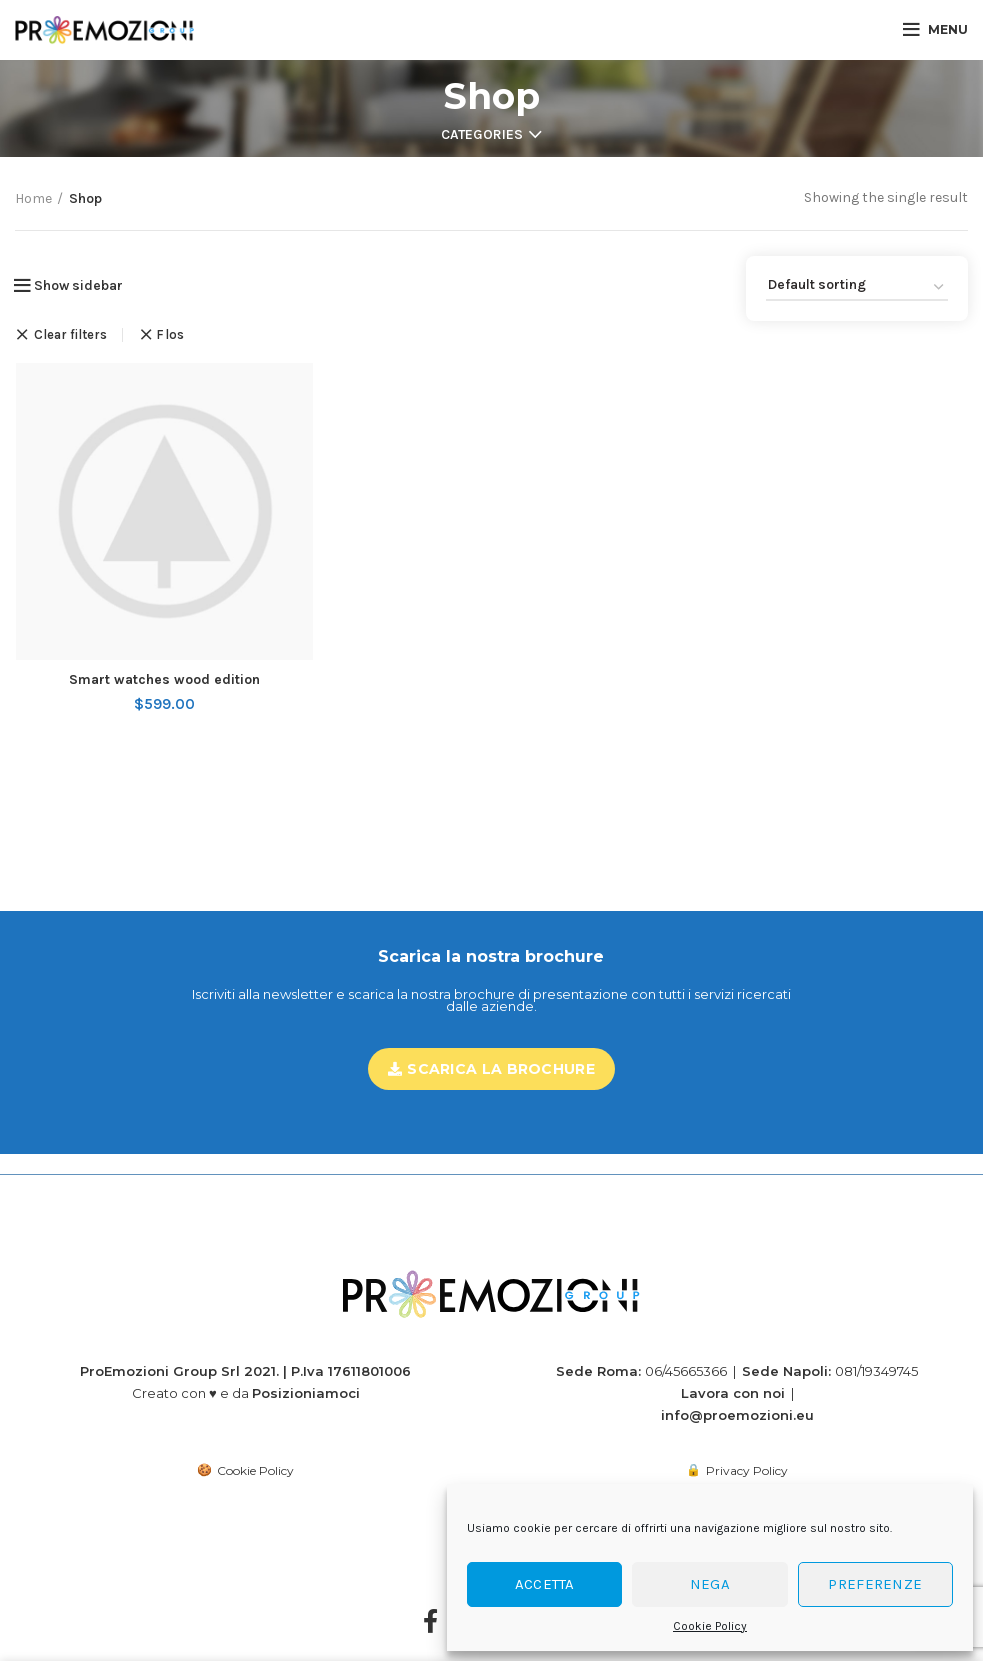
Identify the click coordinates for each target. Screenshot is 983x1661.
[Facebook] (430, 1603)
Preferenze (875, 1584)
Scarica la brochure (491, 1069)
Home (33, 198)
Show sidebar (78, 286)
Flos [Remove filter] (170, 334)
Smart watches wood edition (163, 680)
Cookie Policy (710, 1626)
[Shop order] (857, 288)
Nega (710, 1584)
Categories (482, 135)
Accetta (545, 1584)
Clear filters (70, 335)
